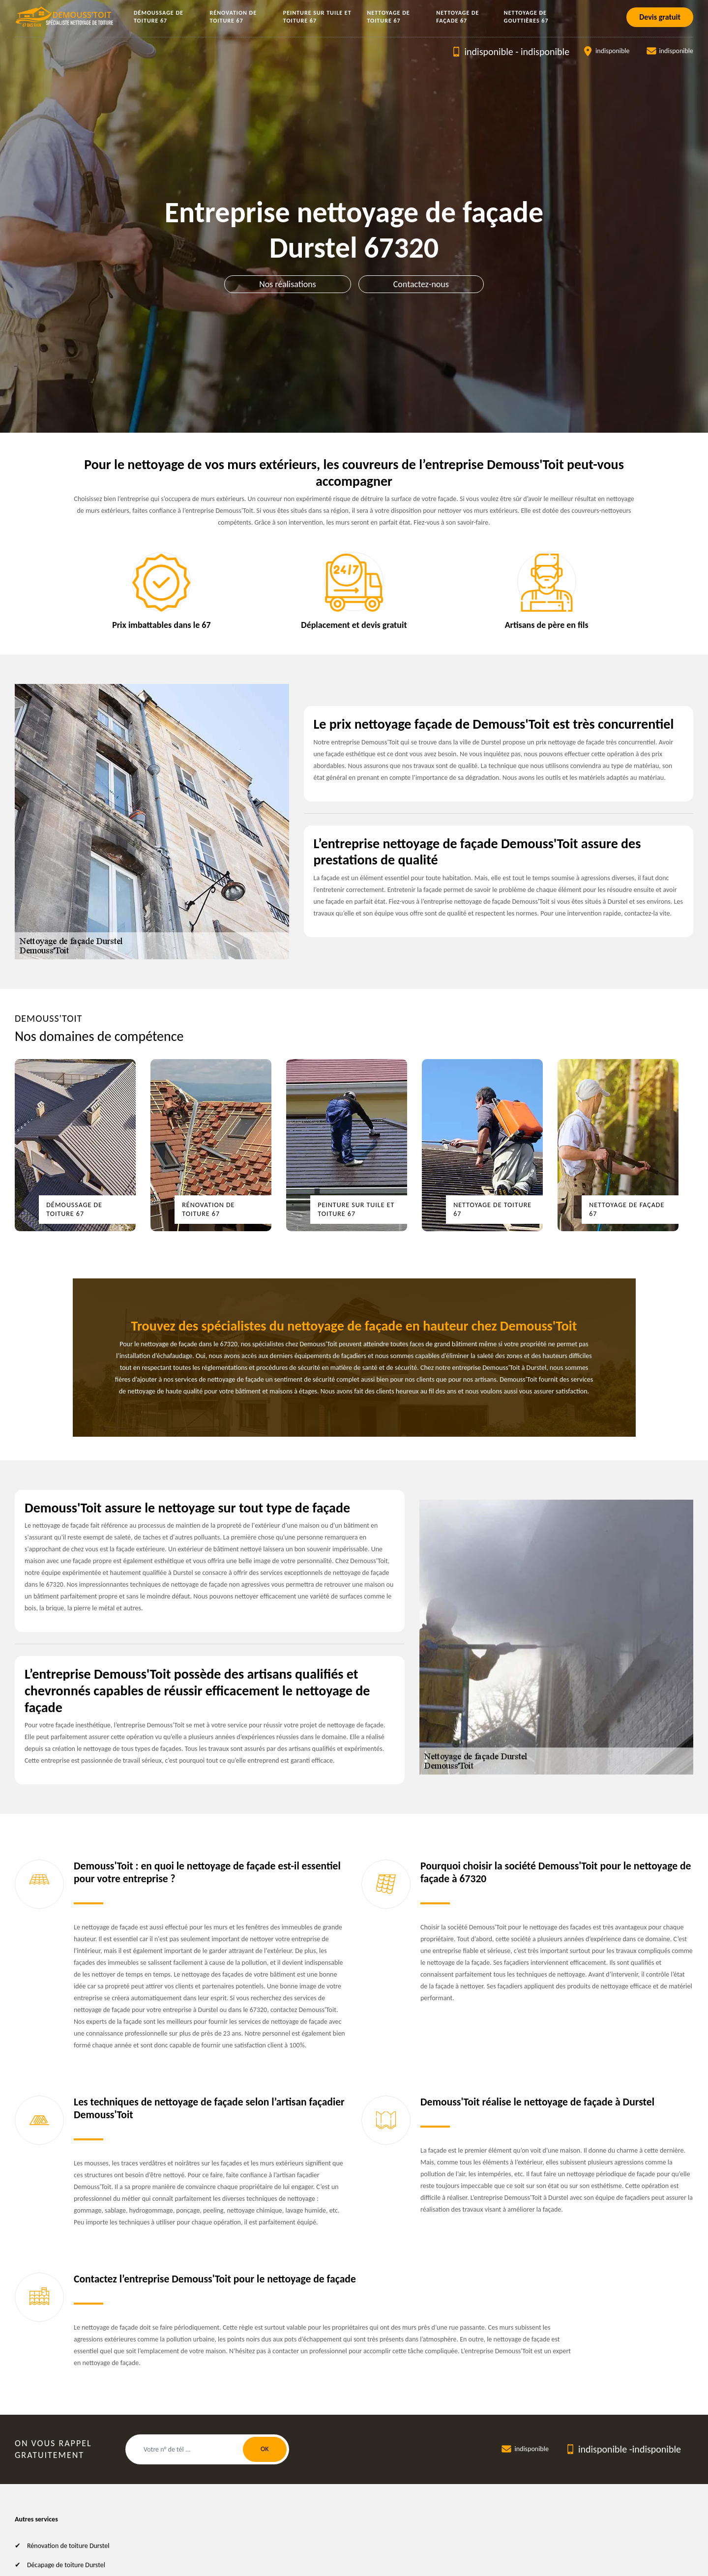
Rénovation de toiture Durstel (68, 2546)
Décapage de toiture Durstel (66, 2565)
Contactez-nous (421, 284)
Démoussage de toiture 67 (158, 16)
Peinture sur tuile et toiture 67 (317, 16)
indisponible (488, 52)
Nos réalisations (287, 284)
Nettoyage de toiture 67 (388, 16)
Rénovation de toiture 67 (233, 16)
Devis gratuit (659, 17)
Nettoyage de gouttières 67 (526, 16)
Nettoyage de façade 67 (457, 16)
